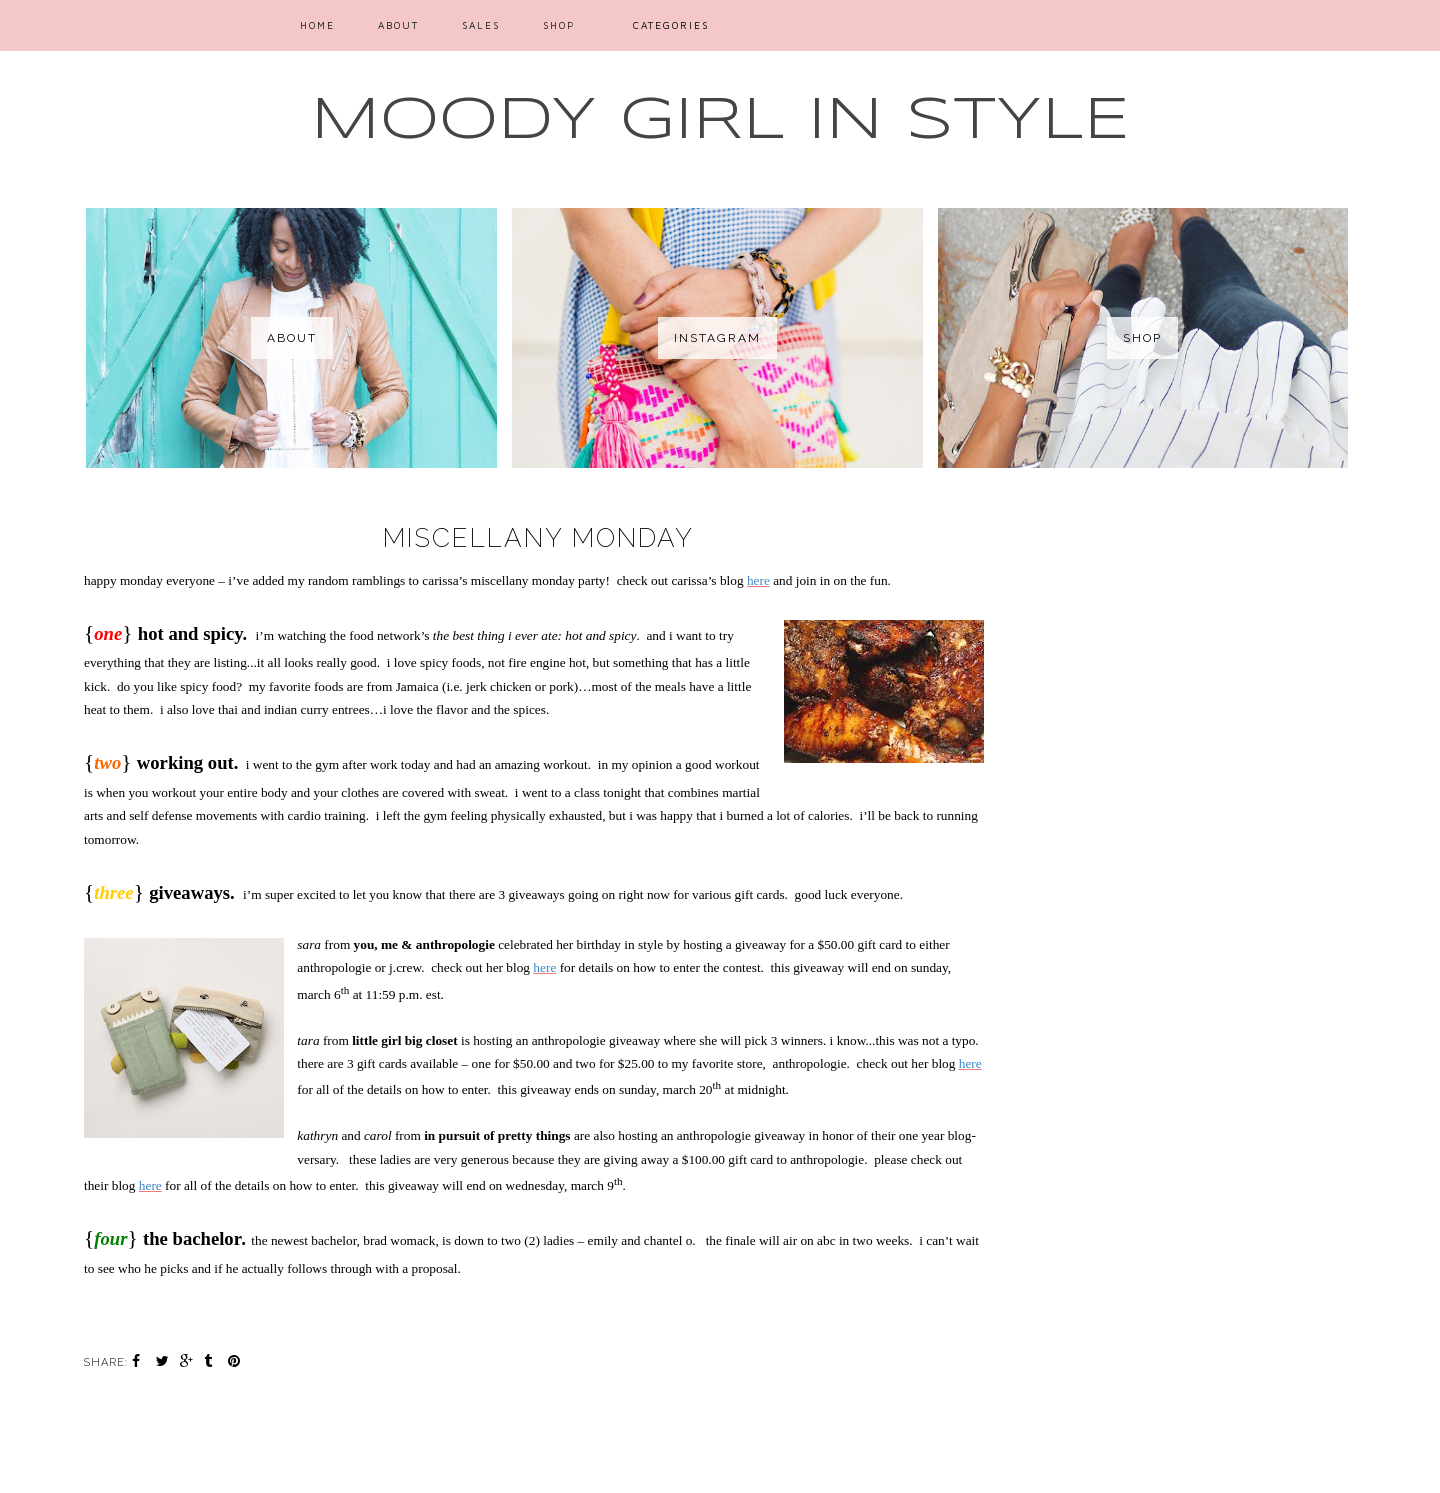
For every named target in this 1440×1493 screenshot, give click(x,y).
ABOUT (398, 25)
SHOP (559, 25)
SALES (481, 25)
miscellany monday (538, 538)
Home (317, 25)
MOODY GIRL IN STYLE (720, 121)
